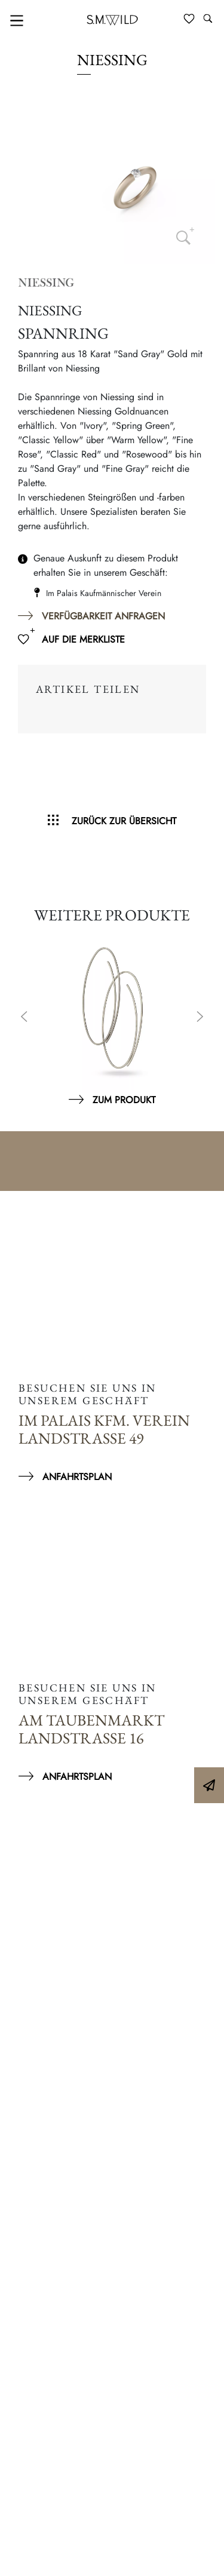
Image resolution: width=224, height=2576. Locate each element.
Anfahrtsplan (77, 1477)
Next (200, 1018)
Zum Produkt (124, 1100)
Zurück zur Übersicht (124, 821)
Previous (24, 1018)
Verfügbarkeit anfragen (103, 616)
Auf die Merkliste (83, 639)
